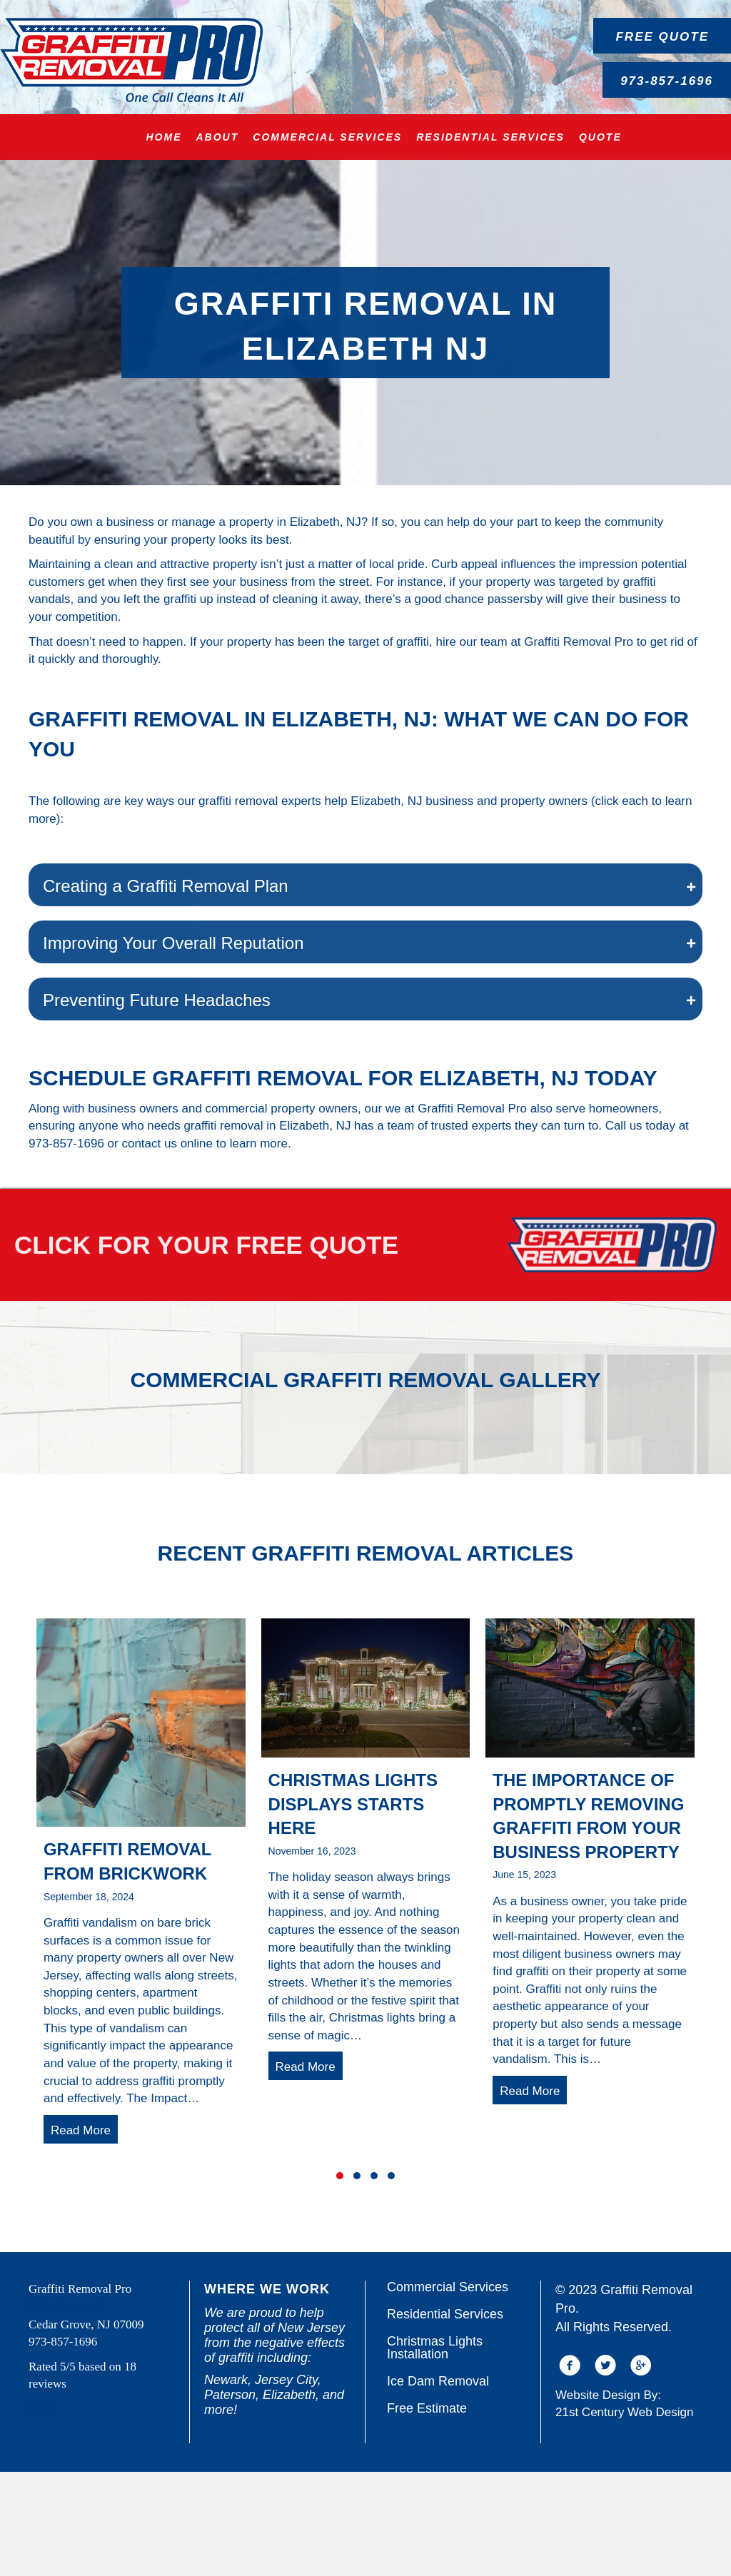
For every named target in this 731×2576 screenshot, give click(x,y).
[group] (141, 1990)
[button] (662, 36)
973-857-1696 (66, 1143)
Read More (84, 2233)
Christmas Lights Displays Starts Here (353, 1907)
